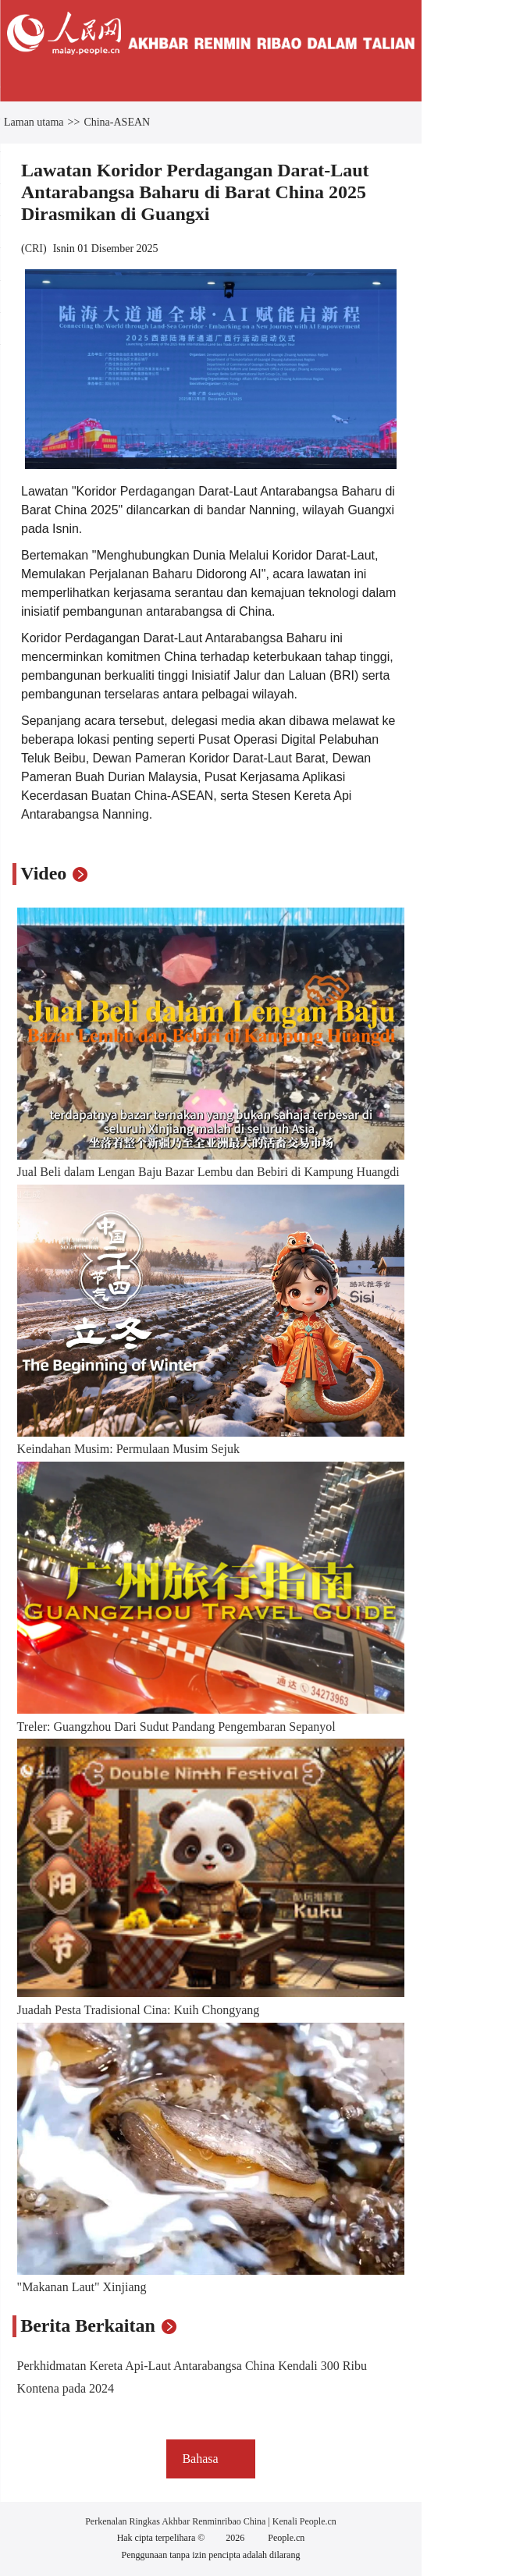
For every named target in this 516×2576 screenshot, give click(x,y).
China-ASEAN (117, 122)
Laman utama (34, 122)
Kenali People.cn (303, 2521)
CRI (34, 248)
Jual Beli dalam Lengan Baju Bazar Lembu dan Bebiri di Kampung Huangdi (208, 1171)
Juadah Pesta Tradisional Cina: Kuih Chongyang (138, 2009)
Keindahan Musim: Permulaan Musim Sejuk (128, 1448)
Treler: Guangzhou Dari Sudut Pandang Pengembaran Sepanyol (176, 1726)
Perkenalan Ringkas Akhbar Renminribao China (176, 2521)
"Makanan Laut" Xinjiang (82, 2287)
